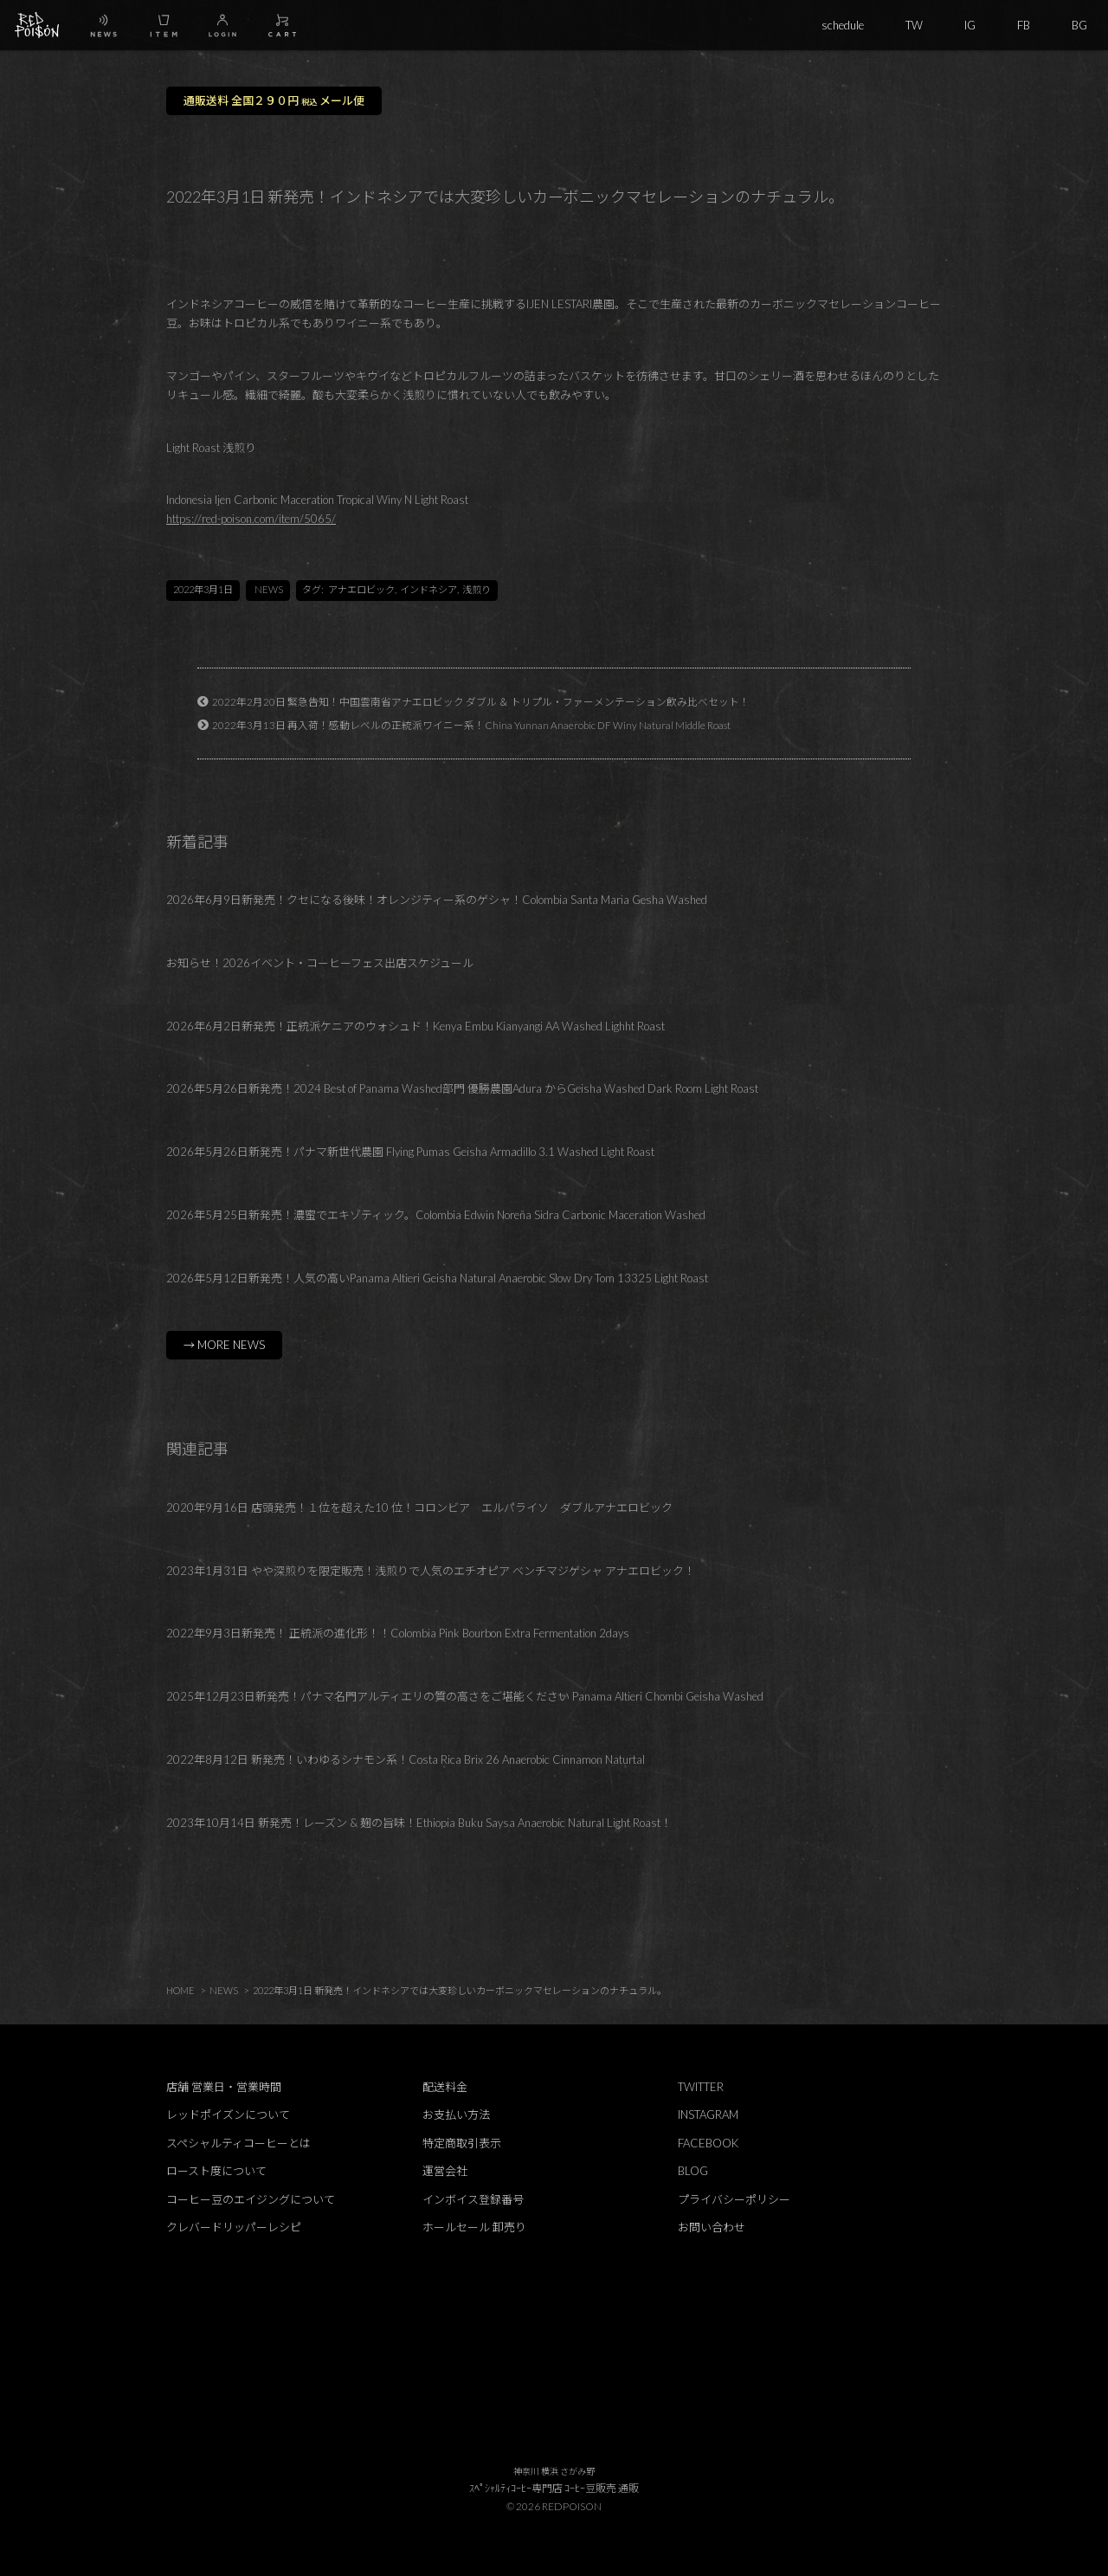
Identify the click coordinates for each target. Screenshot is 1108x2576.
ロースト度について (216, 2171)
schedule (842, 25)
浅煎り (476, 589)
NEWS (268, 589)
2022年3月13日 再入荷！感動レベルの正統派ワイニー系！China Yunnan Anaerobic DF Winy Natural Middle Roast (471, 725)
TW (914, 25)
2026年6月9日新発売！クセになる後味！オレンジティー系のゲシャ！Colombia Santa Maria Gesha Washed (436, 900)
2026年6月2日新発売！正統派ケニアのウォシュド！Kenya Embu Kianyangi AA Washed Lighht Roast (415, 1026)
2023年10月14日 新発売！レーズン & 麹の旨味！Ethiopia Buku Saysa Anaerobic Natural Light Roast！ (419, 1823)
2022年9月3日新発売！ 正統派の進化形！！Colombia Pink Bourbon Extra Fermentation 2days (397, 1633)
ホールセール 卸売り (474, 2227)
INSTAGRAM (708, 2114)
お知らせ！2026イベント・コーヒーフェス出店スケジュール (319, 963)
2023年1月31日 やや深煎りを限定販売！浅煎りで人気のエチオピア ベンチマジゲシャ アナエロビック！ (430, 1571)
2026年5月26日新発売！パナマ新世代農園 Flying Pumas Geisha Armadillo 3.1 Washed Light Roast (410, 1152)
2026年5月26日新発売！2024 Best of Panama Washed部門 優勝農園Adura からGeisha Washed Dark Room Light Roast (462, 1088)
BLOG (693, 2171)
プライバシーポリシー (734, 2199)
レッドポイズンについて (228, 2114)
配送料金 (444, 2087)
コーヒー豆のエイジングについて (250, 2199)
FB (1023, 25)
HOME (180, 1990)
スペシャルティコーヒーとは (238, 2143)
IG (970, 25)
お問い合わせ (711, 2227)
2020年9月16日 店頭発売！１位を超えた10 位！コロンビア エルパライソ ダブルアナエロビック (419, 1507)
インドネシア (428, 589)
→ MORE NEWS (224, 1345)
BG (1079, 25)
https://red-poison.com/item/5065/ (251, 519)
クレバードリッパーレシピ (233, 2227)
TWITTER (701, 2087)
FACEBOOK (708, 2143)
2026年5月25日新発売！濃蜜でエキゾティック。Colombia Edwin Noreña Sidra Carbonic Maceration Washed (435, 1215)
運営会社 (444, 2171)
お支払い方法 (456, 2114)
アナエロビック (361, 589)
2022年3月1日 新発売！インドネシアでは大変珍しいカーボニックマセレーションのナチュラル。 (460, 1990)
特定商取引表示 (461, 2143)
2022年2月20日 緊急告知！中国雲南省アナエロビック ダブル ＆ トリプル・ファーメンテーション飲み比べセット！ (481, 701)
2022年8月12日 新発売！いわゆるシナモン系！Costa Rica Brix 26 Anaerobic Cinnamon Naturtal (405, 1759)
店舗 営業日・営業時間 (223, 2087)
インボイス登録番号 (473, 2199)
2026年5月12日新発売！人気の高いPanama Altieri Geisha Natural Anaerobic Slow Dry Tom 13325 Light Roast (437, 1278)
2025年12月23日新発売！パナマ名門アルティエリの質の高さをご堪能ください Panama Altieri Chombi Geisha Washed (464, 1696)
